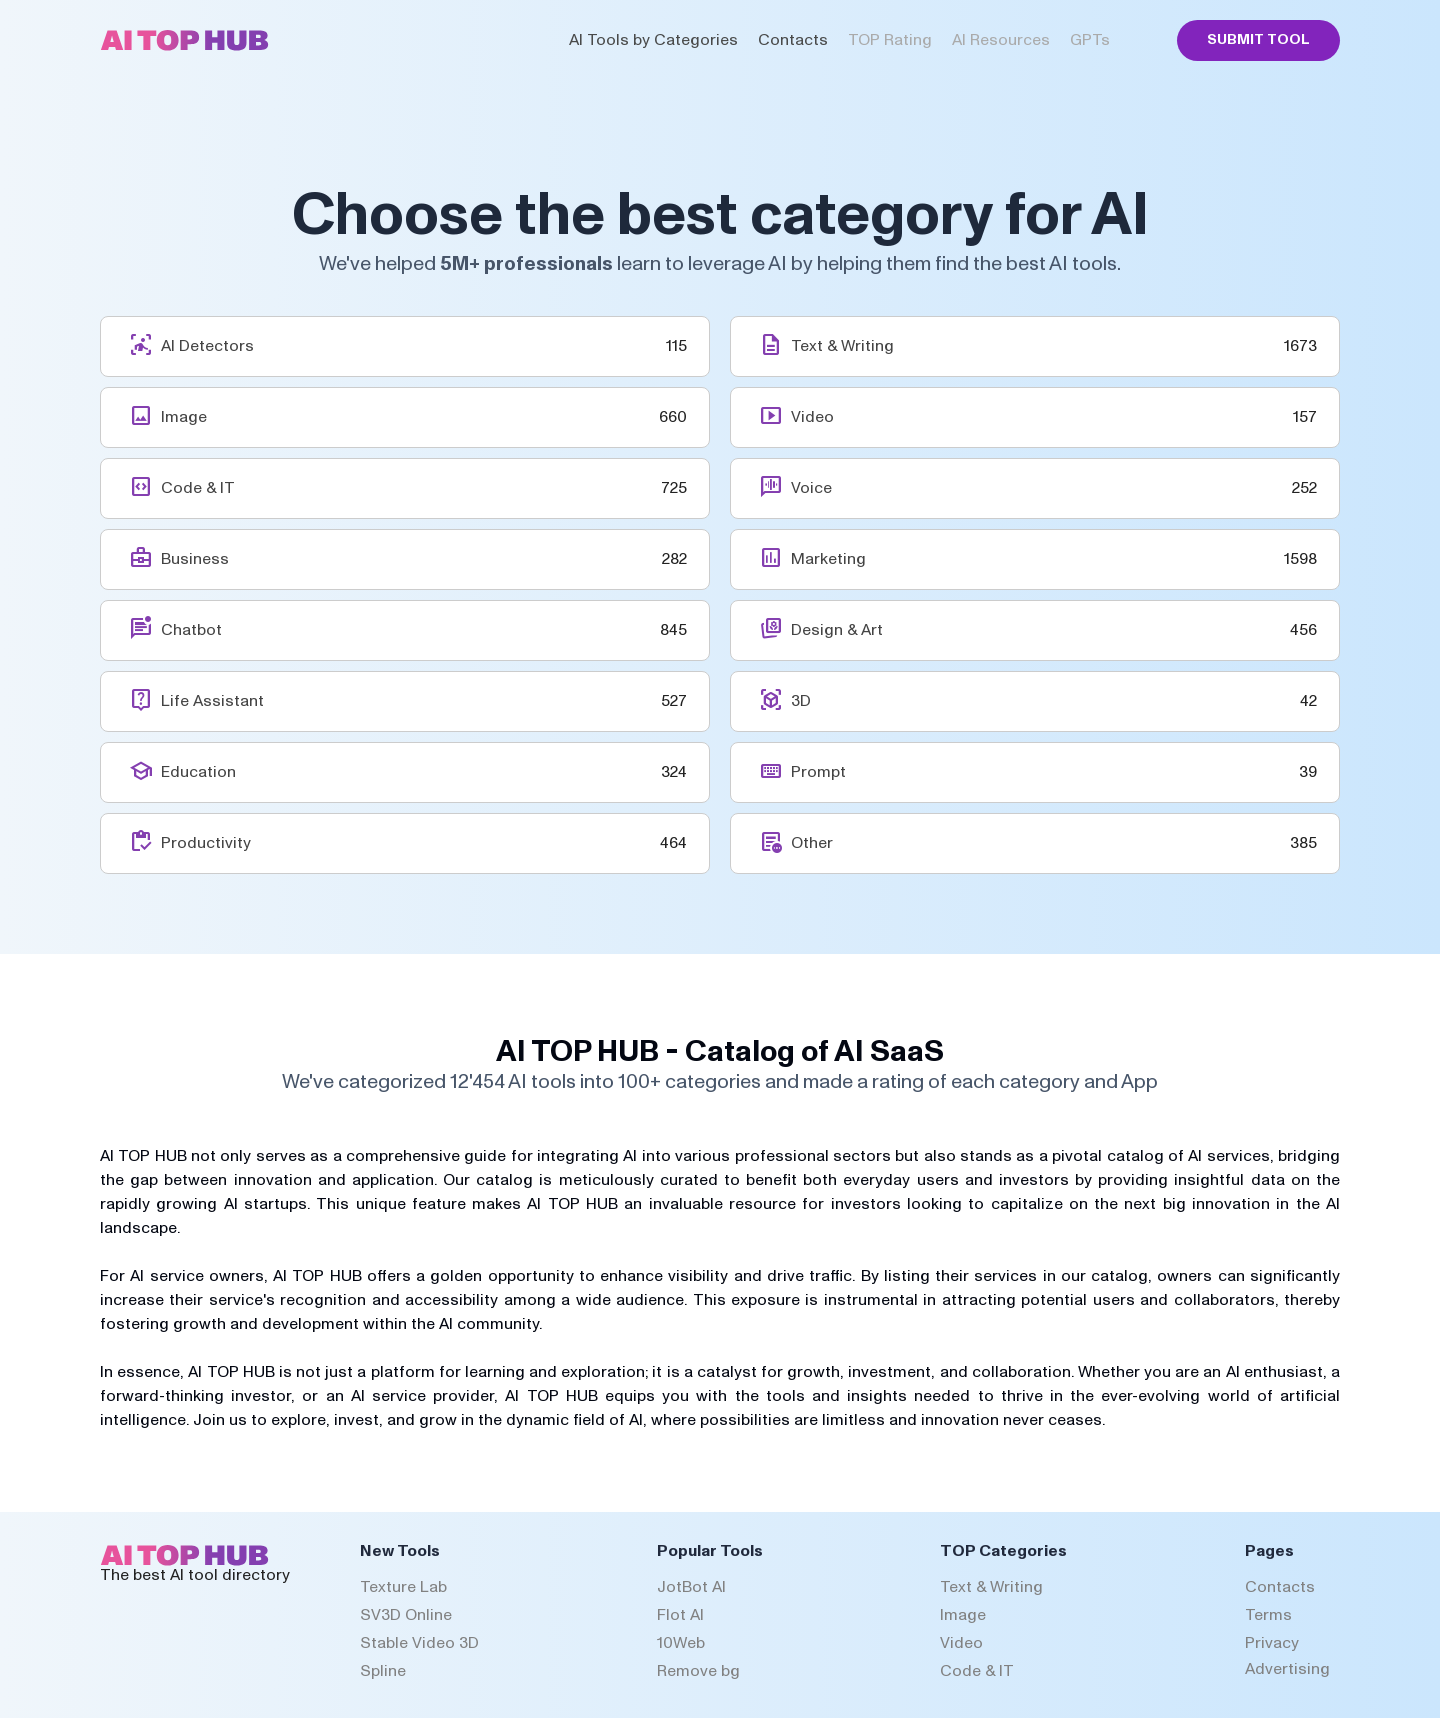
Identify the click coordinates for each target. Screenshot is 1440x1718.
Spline (383, 1671)
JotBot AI (691, 1587)
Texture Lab (403, 1587)
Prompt (818, 772)
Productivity (206, 843)
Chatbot (191, 630)
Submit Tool (1258, 40)
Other (812, 843)
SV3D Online (406, 1615)
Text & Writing (842, 346)
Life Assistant (212, 701)
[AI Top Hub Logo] (184, 46)
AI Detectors (207, 346)
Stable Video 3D (419, 1643)
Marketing (828, 559)
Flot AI (680, 1615)
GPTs (1090, 40)
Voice (811, 488)
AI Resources (1001, 40)
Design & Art (837, 630)
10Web (681, 1643)
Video (812, 417)
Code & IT (198, 488)
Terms (1268, 1615)
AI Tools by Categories (653, 40)
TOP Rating (890, 40)
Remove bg (698, 1671)
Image (184, 417)
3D (801, 701)
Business (195, 559)
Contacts (793, 40)
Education (198, 772)
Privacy (1272, 1643)
